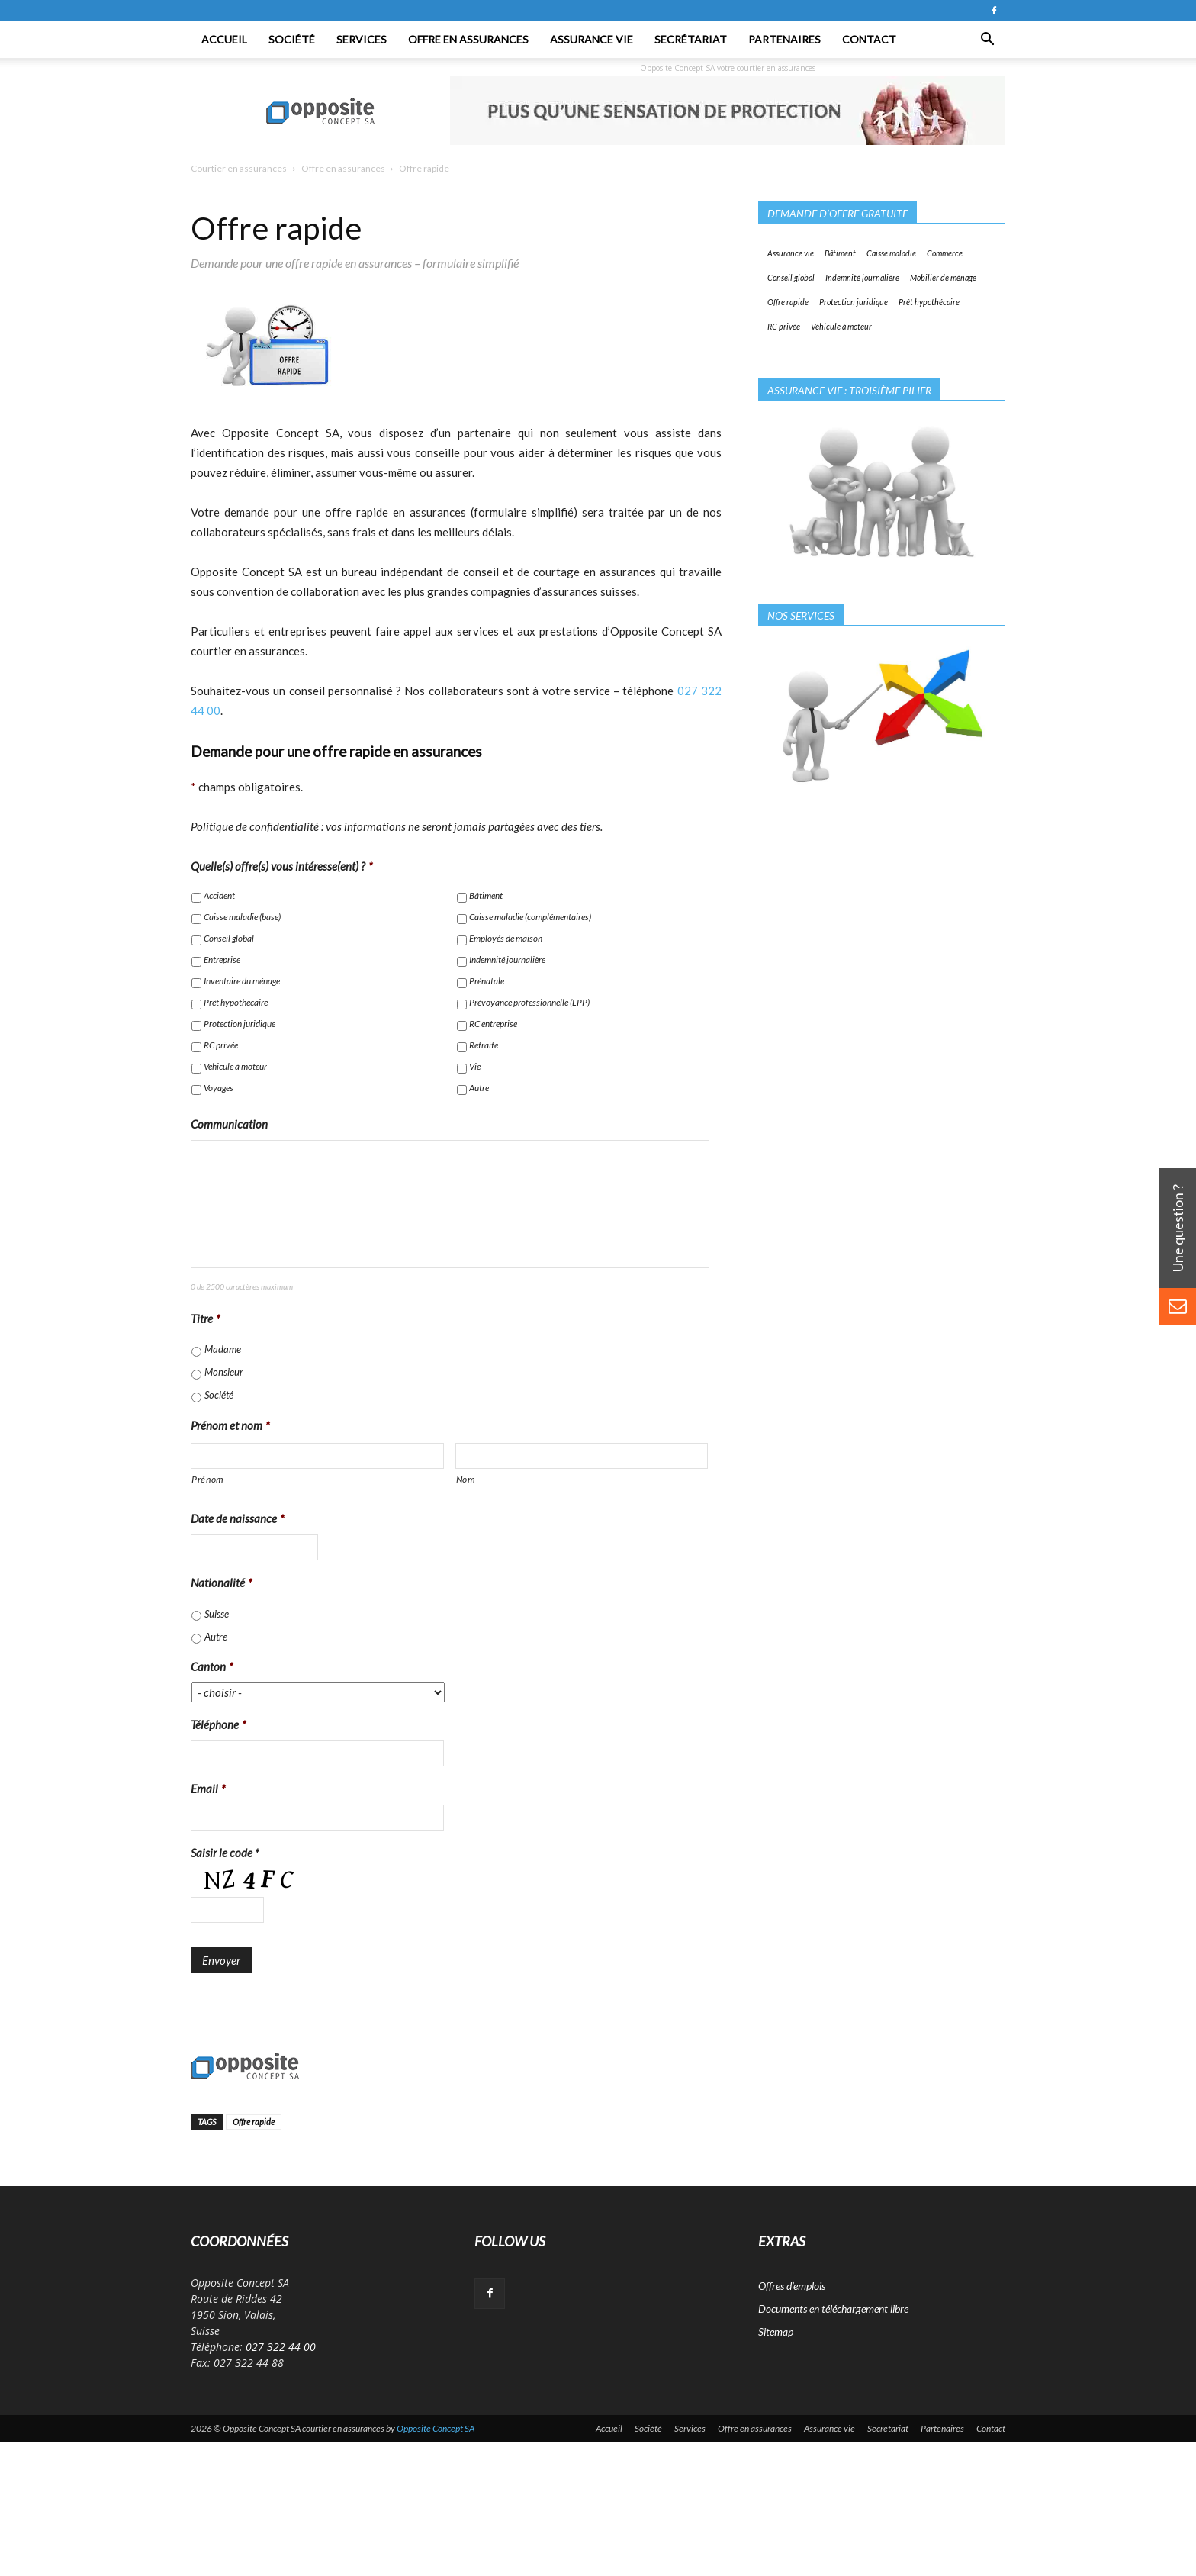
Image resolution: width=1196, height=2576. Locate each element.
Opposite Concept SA (435, 2428)
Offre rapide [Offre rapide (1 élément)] (788, 302)
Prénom (207, 1479)
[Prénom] (317, 1456)
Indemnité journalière (507, 959)
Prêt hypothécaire (236, 1002)
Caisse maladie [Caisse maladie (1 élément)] (891, 253)
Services (361, 39)
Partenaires (784, 39)
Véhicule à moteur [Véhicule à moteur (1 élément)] (841, 326)
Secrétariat (690, 39)
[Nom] (582, 1456)
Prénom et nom (230, 1425)
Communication (229, 1124)
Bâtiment (486, 895)
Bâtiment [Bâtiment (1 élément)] (840, 253)
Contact (869, 39)
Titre (205, 1318)
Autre (479, 1087)
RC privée (221, 1045)
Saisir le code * (225, 1853)
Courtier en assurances (239, 168)
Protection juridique (239, 1023)
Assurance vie (591, 39)
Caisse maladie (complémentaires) (530, 917)
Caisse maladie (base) (242, 917)
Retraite (483, 1045)
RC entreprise (493, 1023)
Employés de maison (505, 938)
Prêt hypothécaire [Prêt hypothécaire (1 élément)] (929, 302)
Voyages (218, 1087)
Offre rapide (254, 2122)
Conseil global (229, 938)
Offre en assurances (468, 39)
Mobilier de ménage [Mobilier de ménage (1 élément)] (943, 277)
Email (208, 1788)
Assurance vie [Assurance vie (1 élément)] (790, 253)
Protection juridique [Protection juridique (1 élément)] (853, 302)
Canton (212, 1666)
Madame (222, 1349)
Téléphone (218, 1724)
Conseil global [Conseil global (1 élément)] (791, 277)
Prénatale (486, 981)
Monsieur (223, 1372)
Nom (466, 1479)
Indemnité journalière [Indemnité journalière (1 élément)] (862, 277)
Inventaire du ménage (242, 981)
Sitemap (775, 2331)
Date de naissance (238, 1518)
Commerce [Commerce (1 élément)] (945, 253)
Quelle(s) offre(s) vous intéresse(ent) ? (282, 866)
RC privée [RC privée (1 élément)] (783, 326)
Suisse (216, 1614)
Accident (219, 895)
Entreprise (222, 959)
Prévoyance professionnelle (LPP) (529, 1002)
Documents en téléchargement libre (833, 2308)
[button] (987, 39)
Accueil (224, 39)
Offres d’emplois (791, 2285)
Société (291, 39)
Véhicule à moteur (235, 1066)
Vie (475, 1066)
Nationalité (221, 1582)
